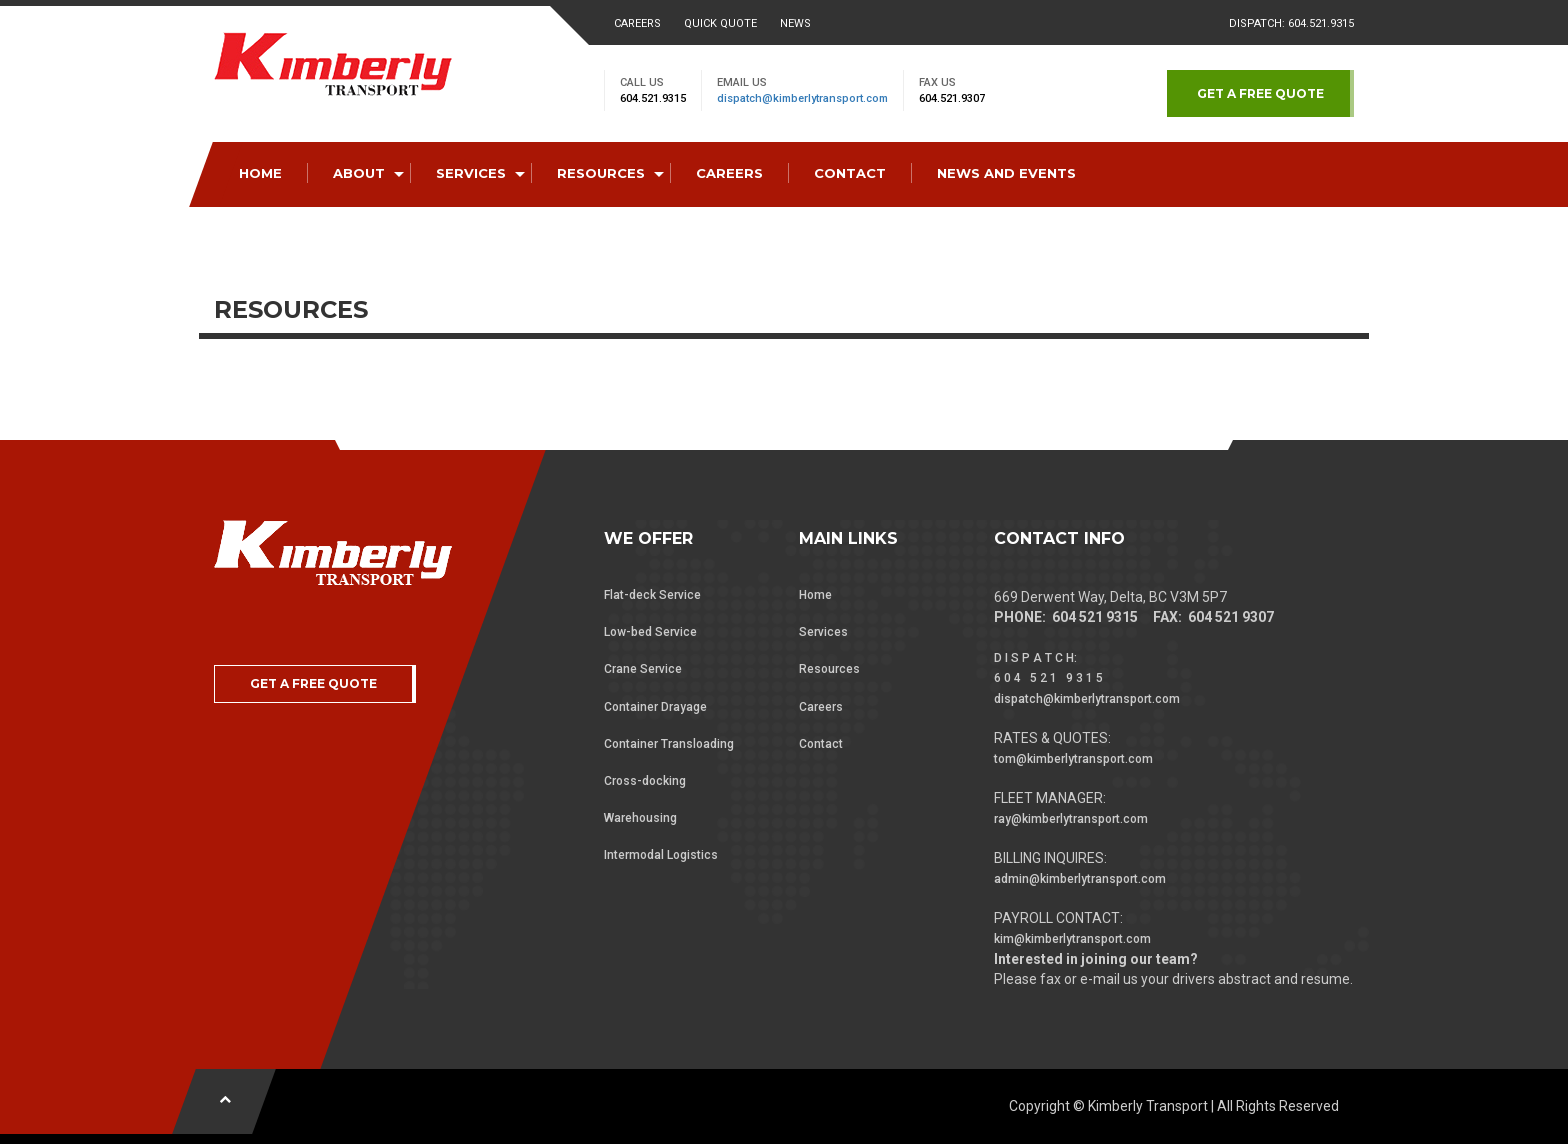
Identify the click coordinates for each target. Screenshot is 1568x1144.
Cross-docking (645, 781)
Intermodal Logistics (661, 855)
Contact (821, 744)
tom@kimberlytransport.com (1073, 759)
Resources (829, 669)
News (795, 23)
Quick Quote (720, 23)
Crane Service (643, 669)
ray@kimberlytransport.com (1071, 819)
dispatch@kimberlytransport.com (802, 98)
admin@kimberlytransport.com (1080, 879)
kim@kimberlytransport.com (1072, 939)
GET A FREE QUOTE (1260, 93)
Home (815, 595)
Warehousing (640, 818)
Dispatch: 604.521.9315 (1291, 23)
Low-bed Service (650, 632)
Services (823, 632)
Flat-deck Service (652, 595)
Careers (637, 23)
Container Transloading (669, 744)
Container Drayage (655, 707)
